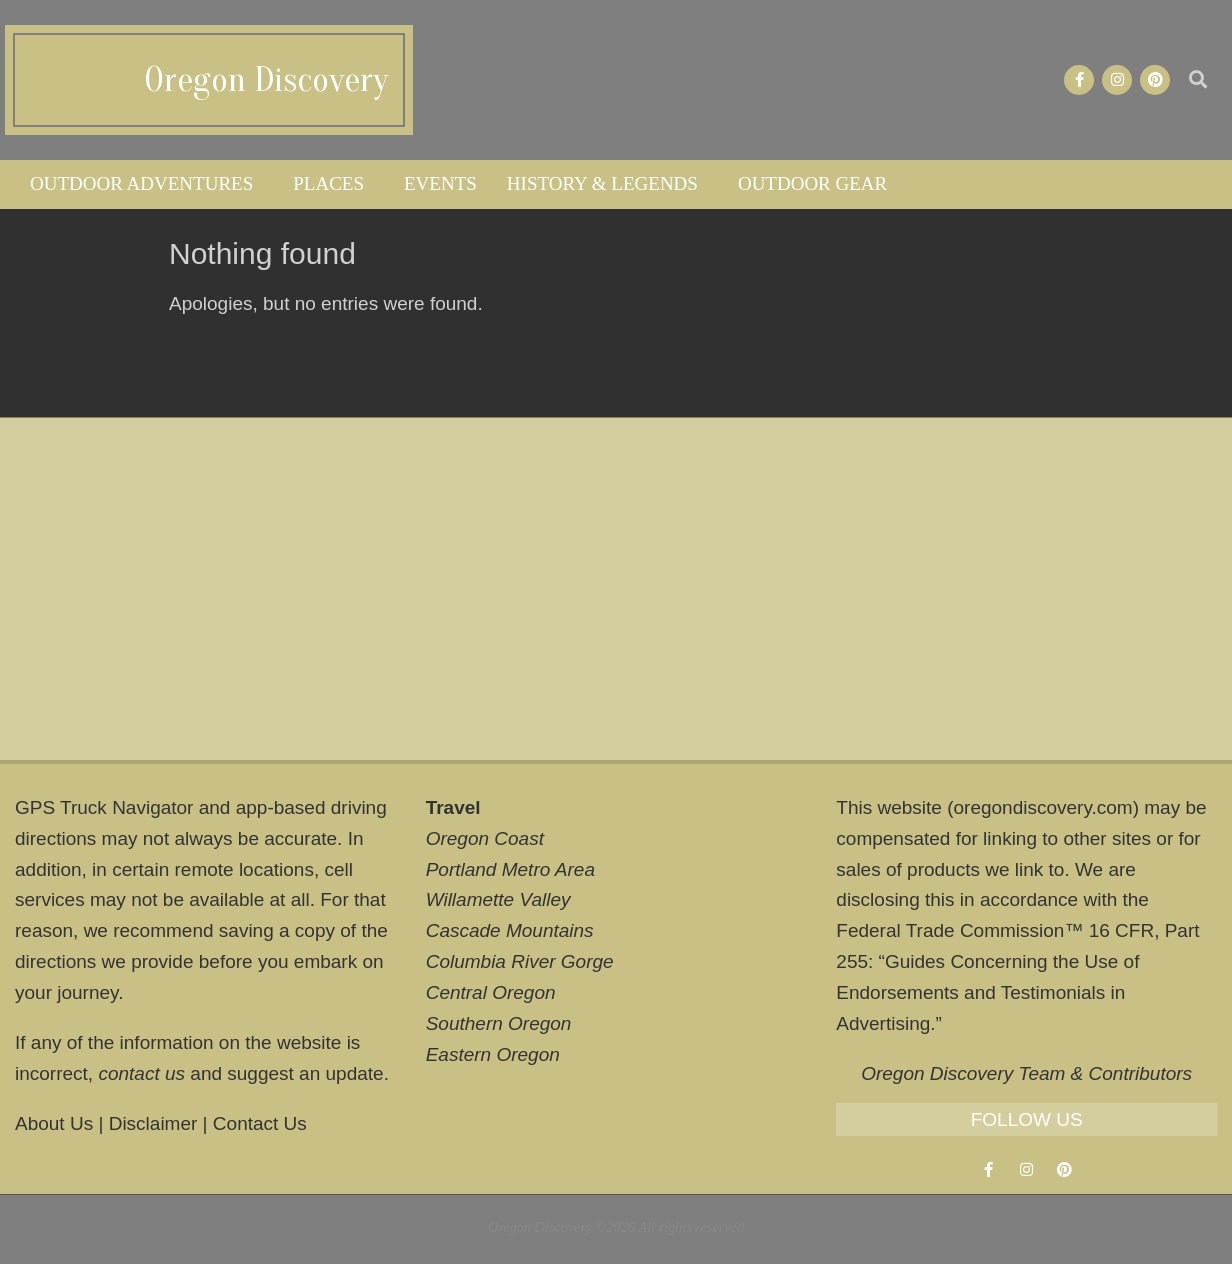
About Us (54, 1123)
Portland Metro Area (510, 869)
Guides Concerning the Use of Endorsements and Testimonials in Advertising (987, 992)
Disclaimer (153, 1123)
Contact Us (260, 1123)
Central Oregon (491, 992)
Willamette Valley (498, 899)
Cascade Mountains (510, 930)
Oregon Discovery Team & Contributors (1026, 1073)
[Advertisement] (616, 589)
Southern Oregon (499, 1023)
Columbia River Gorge (520, 961)
